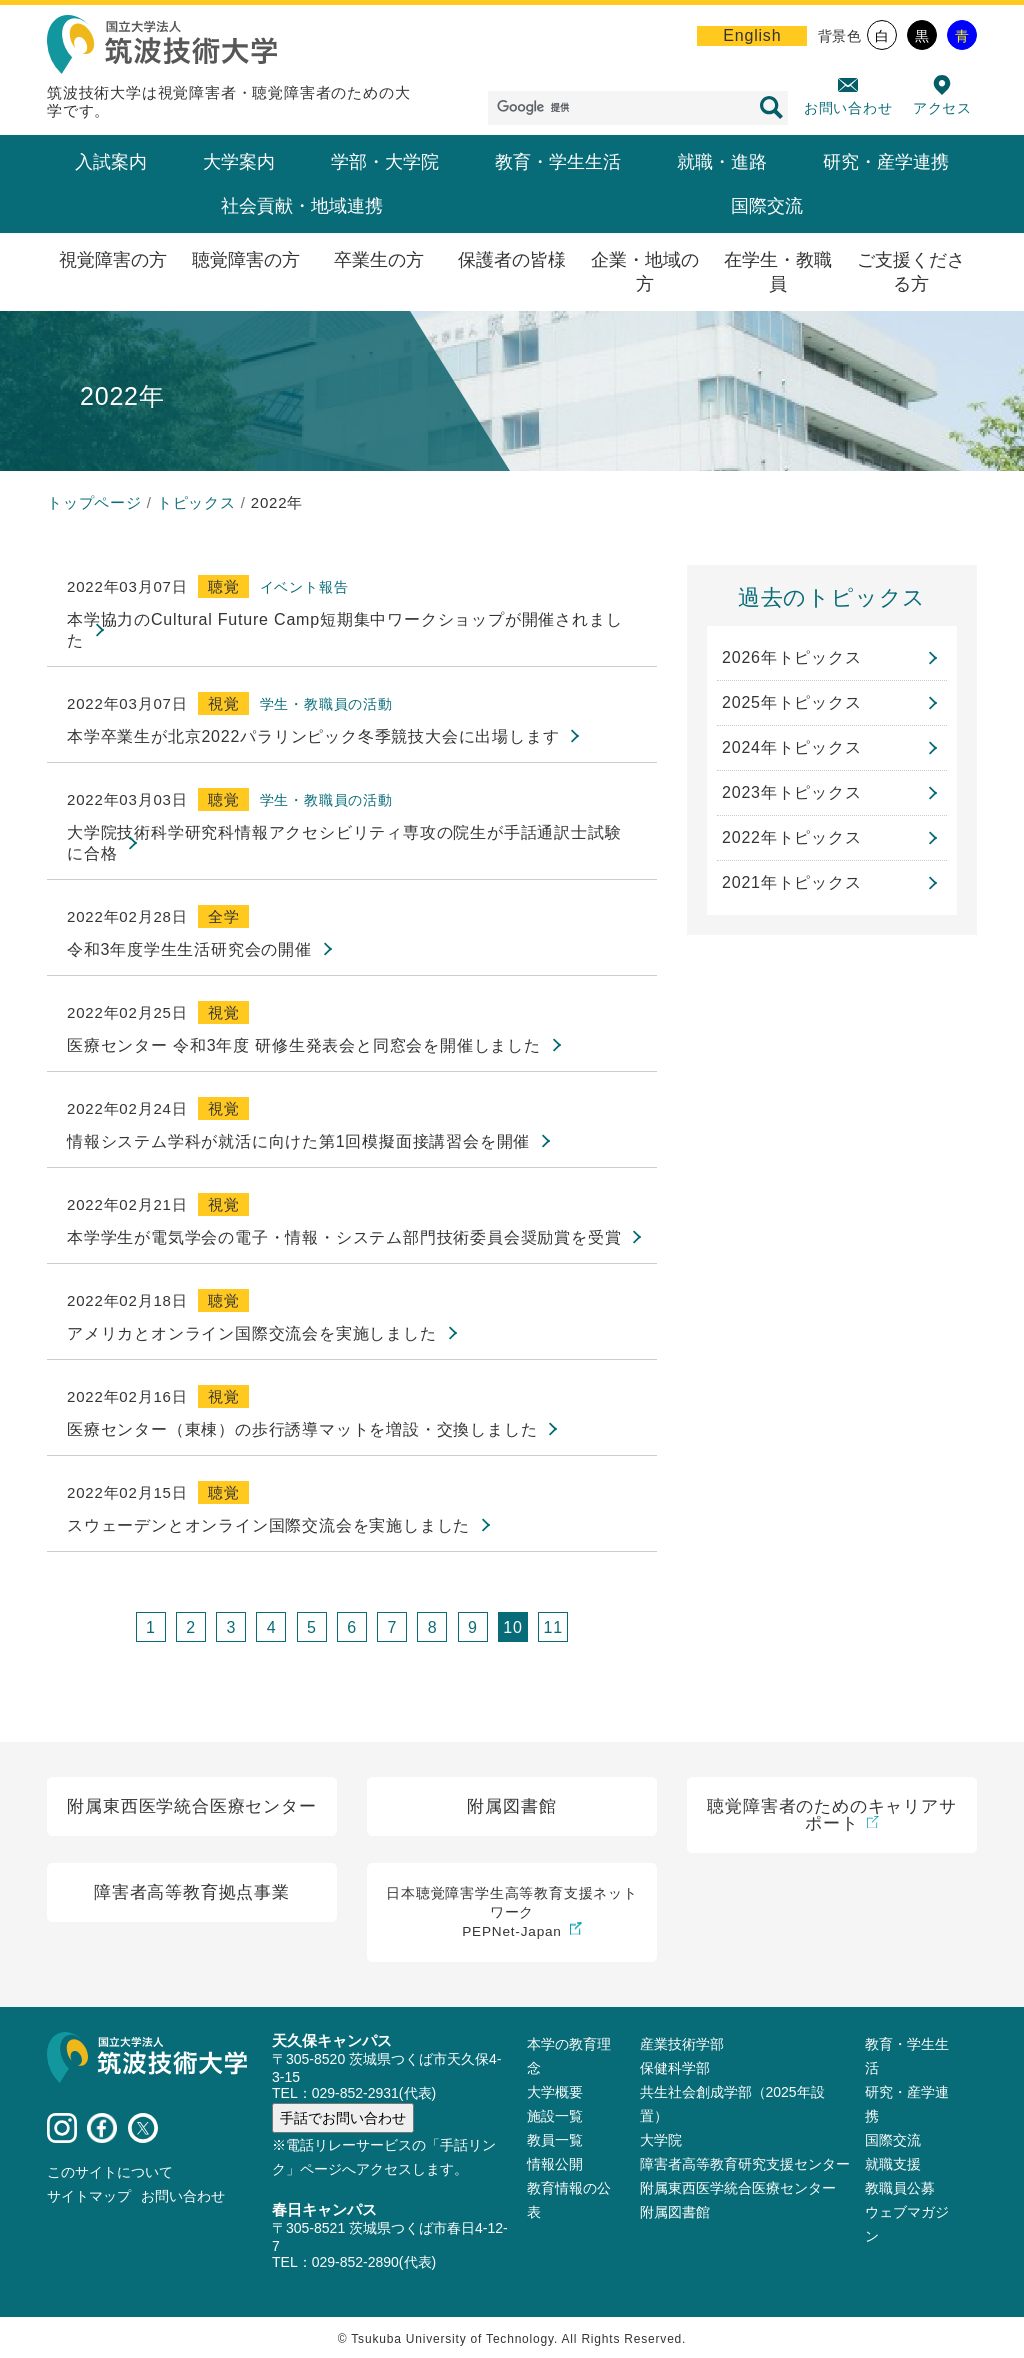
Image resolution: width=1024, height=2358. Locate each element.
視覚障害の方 (113, 260)
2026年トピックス (792, 657)
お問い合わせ (848, 108)
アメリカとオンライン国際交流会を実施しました (252, 1333)
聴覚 (224, 586)
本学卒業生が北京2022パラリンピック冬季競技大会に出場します (313, 736)
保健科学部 (675, 2065)
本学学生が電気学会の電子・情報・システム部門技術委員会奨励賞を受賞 (344, 1237)
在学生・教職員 (778, 272)
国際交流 (767, 206)
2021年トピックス (792, 882)
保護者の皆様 (512, 260)
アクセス (942, 108)
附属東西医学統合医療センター (738, 2185)
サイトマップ (89, 2193)
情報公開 (555, 2161)
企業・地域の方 (645, 272)
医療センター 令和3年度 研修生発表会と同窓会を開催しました (304, 1045)
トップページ (94, 502)
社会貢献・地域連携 (302, 206)
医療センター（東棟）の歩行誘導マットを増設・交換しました (302, 1429)
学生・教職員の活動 (326, 704)
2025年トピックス (792, 702)
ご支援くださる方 (911, 272)
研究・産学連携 (886, 162)
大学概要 (555, 2089)
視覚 (224, 703)
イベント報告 (304, 587)
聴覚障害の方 (246, 260)
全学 (224, 916)
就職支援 (893, 2161)
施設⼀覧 (555, 2113)
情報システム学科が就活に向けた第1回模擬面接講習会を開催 (298, 1141)
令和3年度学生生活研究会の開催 (189, 949)
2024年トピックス (792, 747)
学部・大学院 (385, 162)
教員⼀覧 (555, 2137)
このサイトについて (110, 2169)
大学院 (661, 2137)
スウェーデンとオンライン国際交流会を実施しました (268, 1525)
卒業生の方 (379, 260)
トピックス (196, 502)
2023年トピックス (792, 792)
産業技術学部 (682, 2041)
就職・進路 (722, 162)
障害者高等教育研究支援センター (745, 2161)
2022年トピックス (792, 837)
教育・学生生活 (558, 162)
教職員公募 (900, 2185)
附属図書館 (675, 2209)
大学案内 (239, 162)
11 (553, 1627)
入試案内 (111, 162)
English (752, 35)
